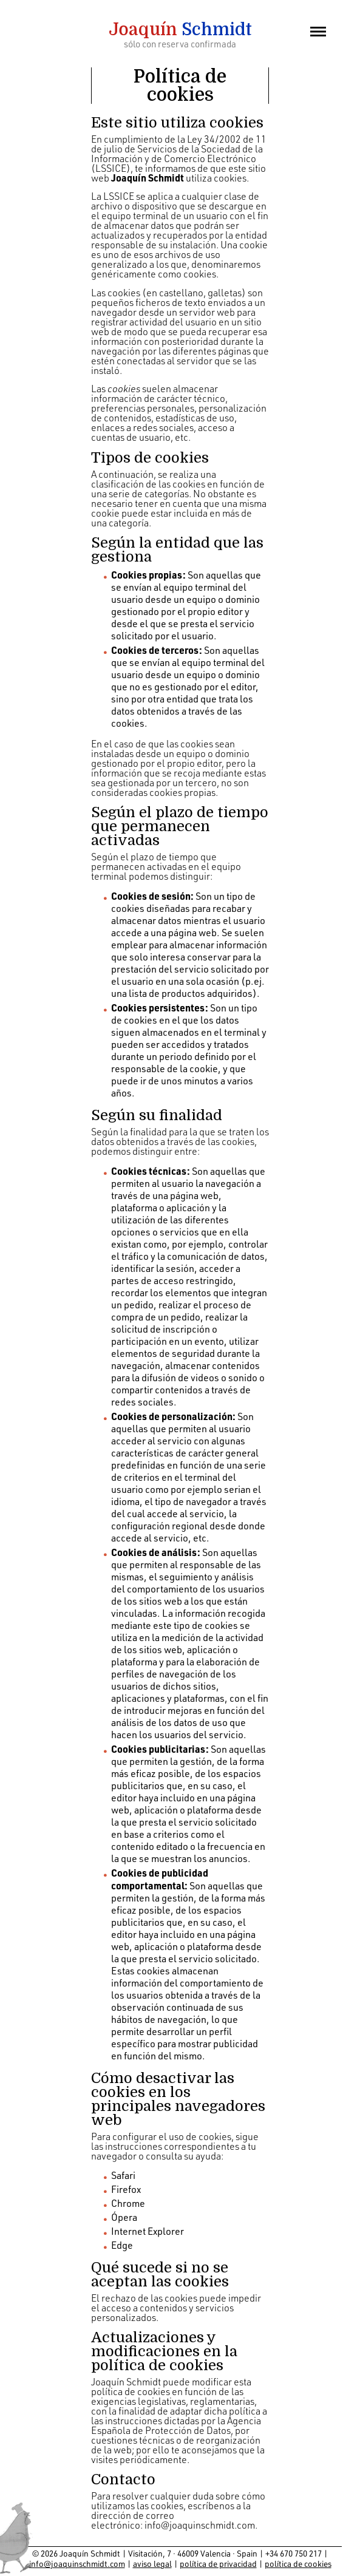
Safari (123, 2175)
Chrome (128, 2203)
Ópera (124, 2217)
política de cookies (298, 2563)
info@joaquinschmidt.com (199, 2525)
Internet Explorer (147, 2231)
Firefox (126, 2189)
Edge (122, 2245)
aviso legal (152, 2563)
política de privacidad (218, 2563)
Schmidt (180, 29)
